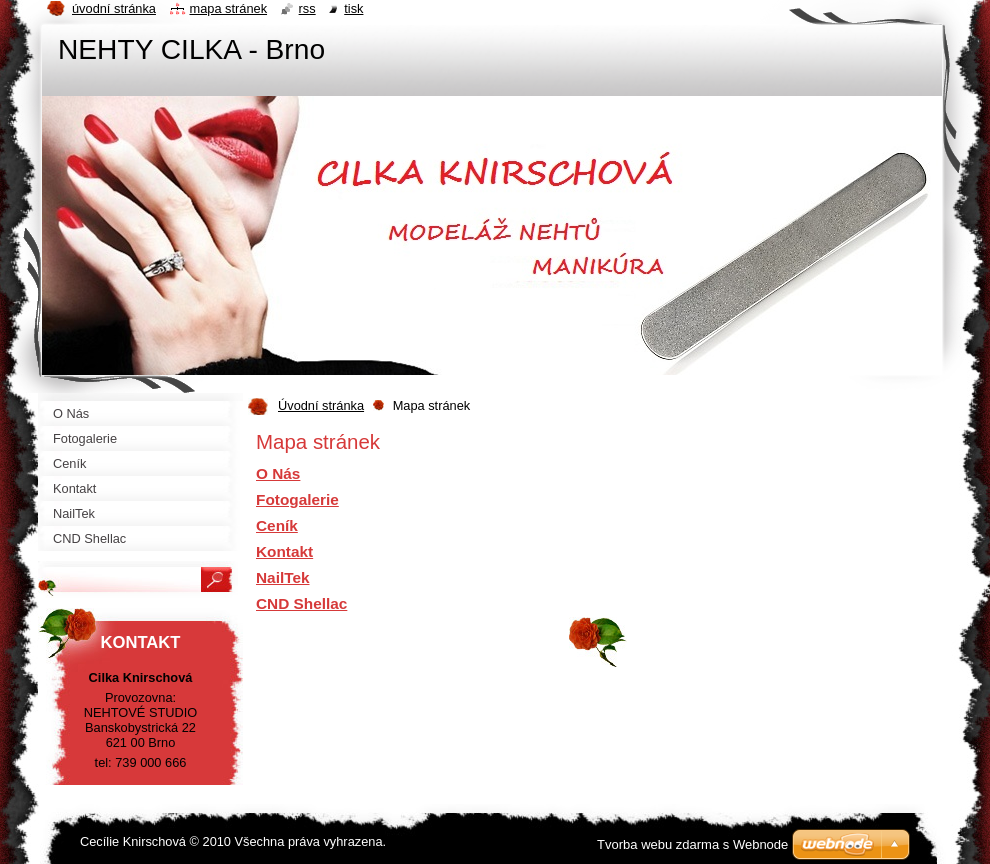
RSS (307, 8)
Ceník (277, 525)
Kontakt (284, 551)
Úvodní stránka (321, 405)
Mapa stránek (229, 8)
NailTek (283, 577)
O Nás (278, 473)
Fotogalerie (297, 499)
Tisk (353, 8)
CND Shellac (301, 603)
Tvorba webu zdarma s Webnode (692, 844)
